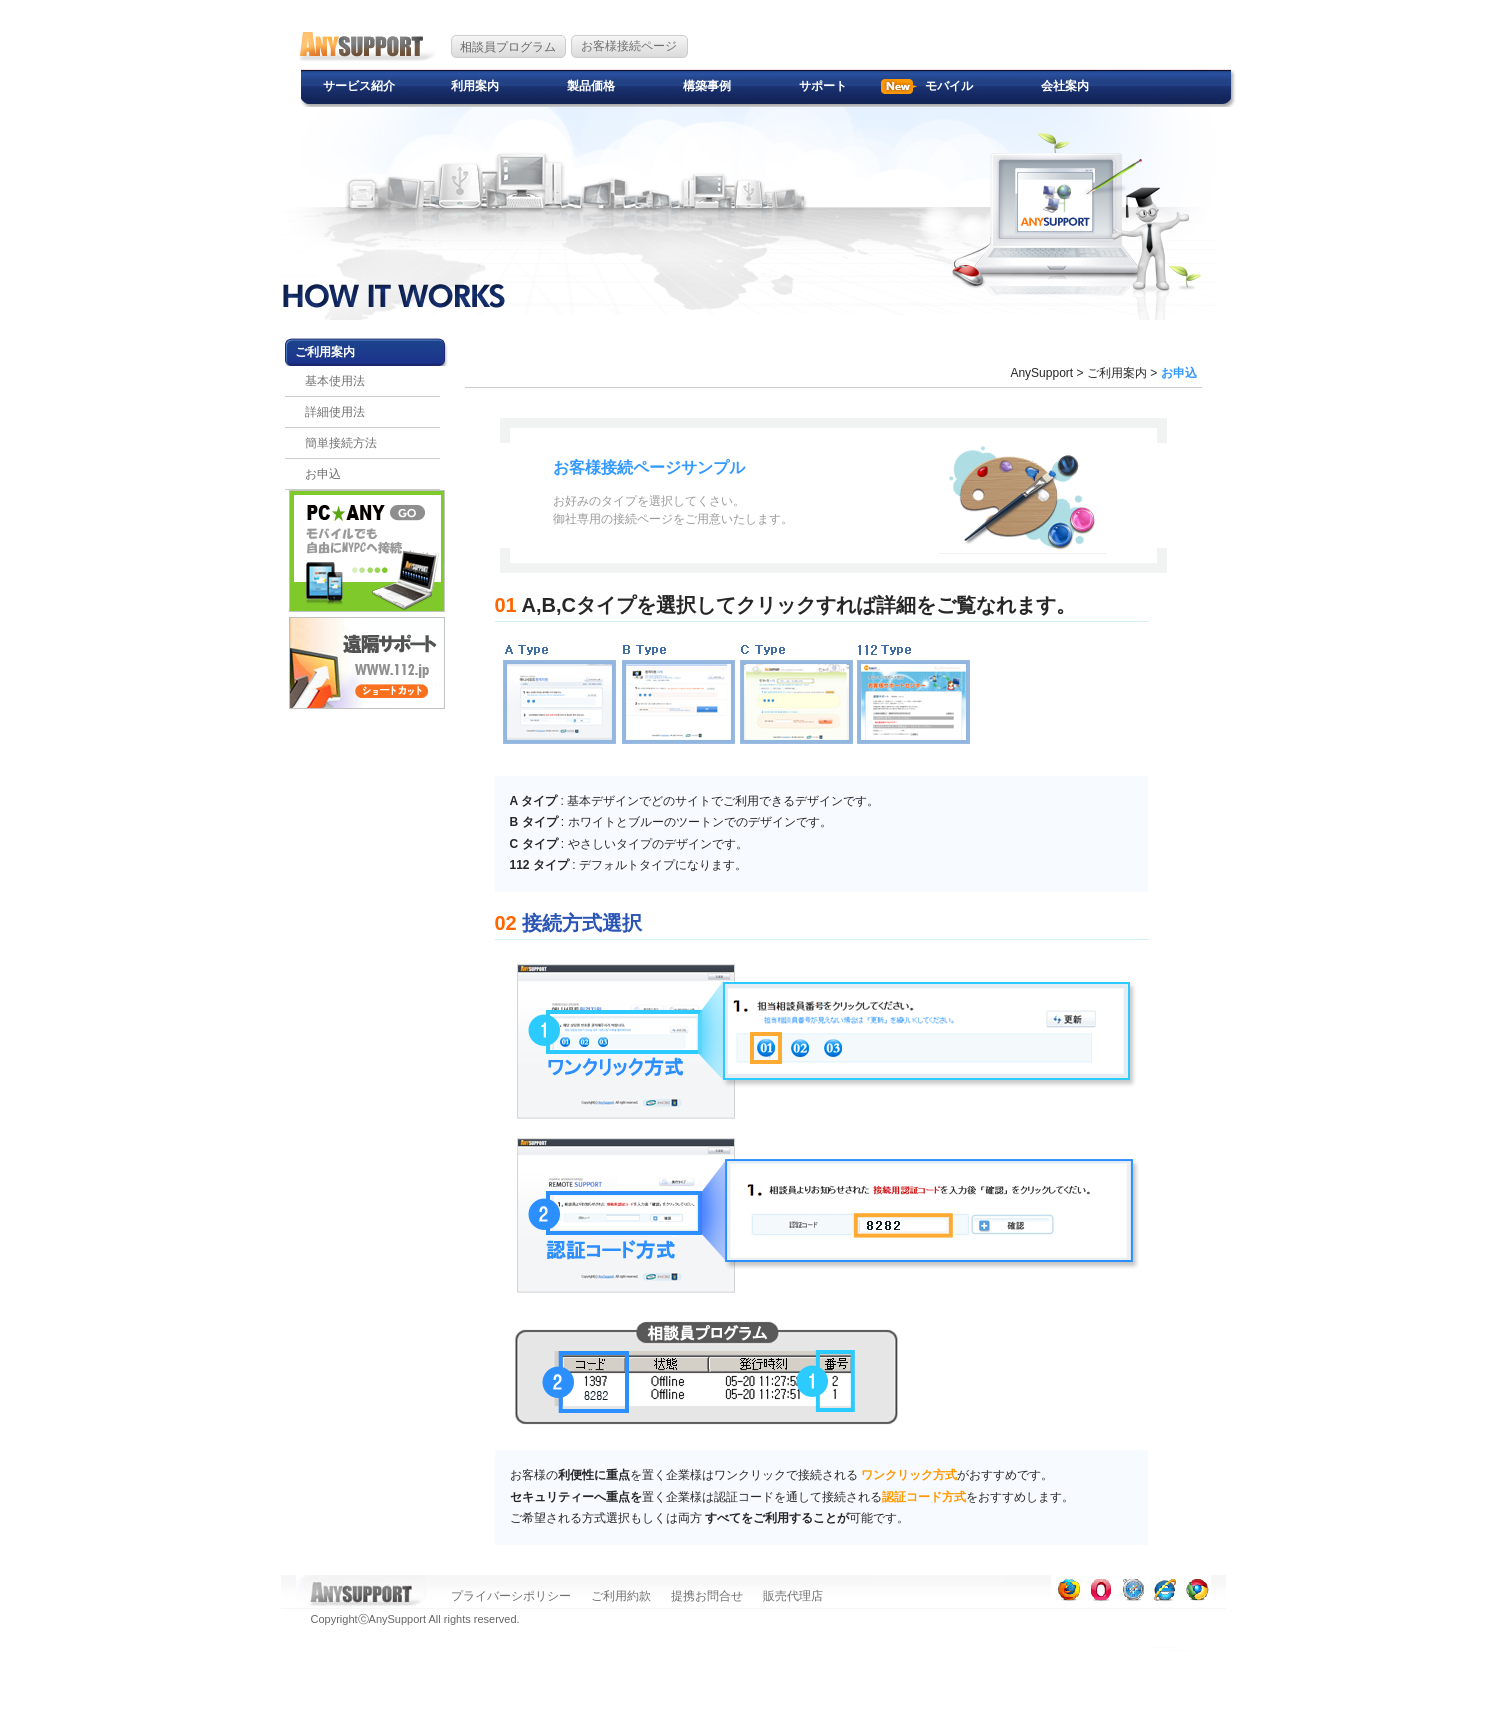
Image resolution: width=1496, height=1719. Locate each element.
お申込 (323, 474)
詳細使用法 (335, 412)
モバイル (949, 86)
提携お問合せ (707, 1596)
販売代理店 (793, 1596)
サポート (823, 86)
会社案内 (1065, 86)
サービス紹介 (359, 86)
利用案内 (475, 86)
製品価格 (591, 86)
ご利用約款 (621, 1596)
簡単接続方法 (341, 443)
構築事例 (707, 86)
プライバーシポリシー (511, 1596)
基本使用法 (335, 381)
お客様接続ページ (629, 46)
